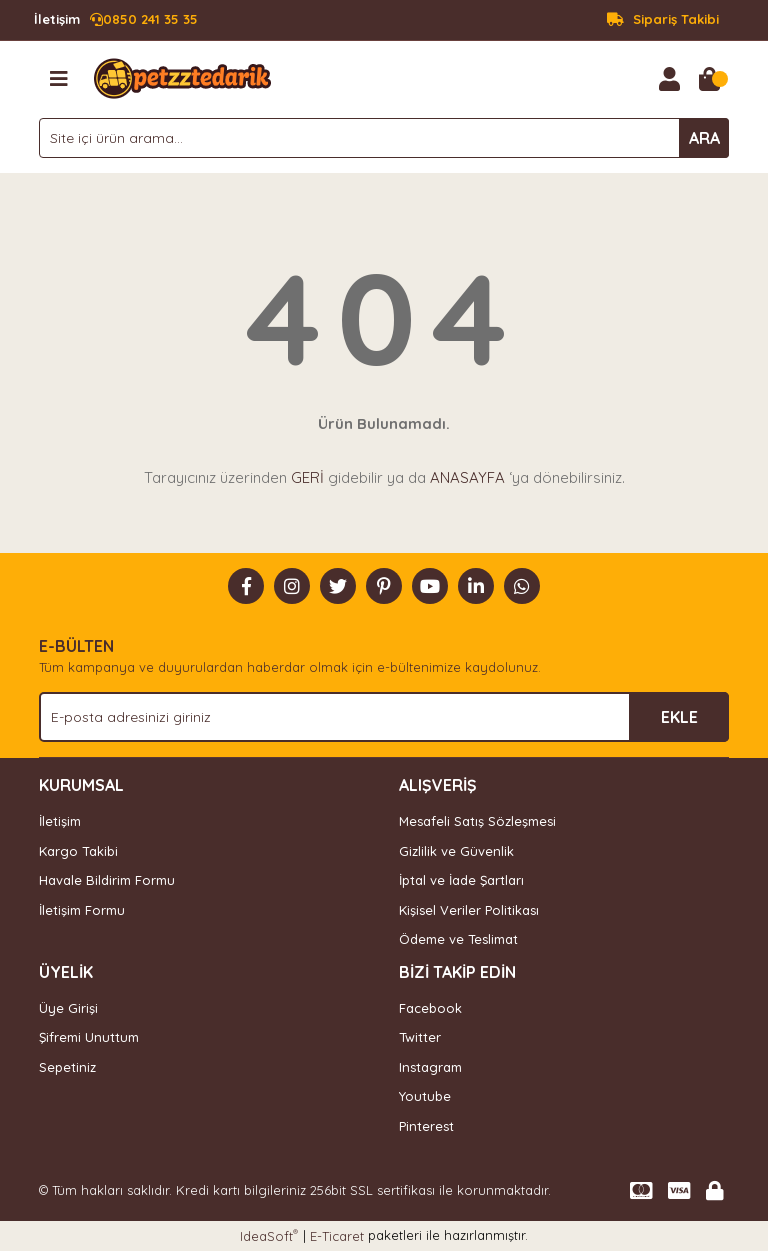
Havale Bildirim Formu (107, 880)
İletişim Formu (82, 910)
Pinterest (426, 1126)
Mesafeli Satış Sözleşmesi (477, 821)
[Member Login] (669, 79)
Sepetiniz (67, 1067)
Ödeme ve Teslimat (458, 939)
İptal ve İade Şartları (461, 880)
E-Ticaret (337, 1236)
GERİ (307, 477)
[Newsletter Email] (384, 717)
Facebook (430, 1008)
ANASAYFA (467, 477)
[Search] (384, 138)
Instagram (430, 1067)
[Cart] (709, 79)
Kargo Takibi (78, 851)
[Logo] (182, 77)
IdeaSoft (269, 1235)
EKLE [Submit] (679, 717)
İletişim (60, 821)
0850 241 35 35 (116, 20)
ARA (704, 138)
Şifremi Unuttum (89, 1037)
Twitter (420, 1037)
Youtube (425, 1096)
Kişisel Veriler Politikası (469, 910)
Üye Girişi (68, 1008)
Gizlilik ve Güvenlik (456, 851)
